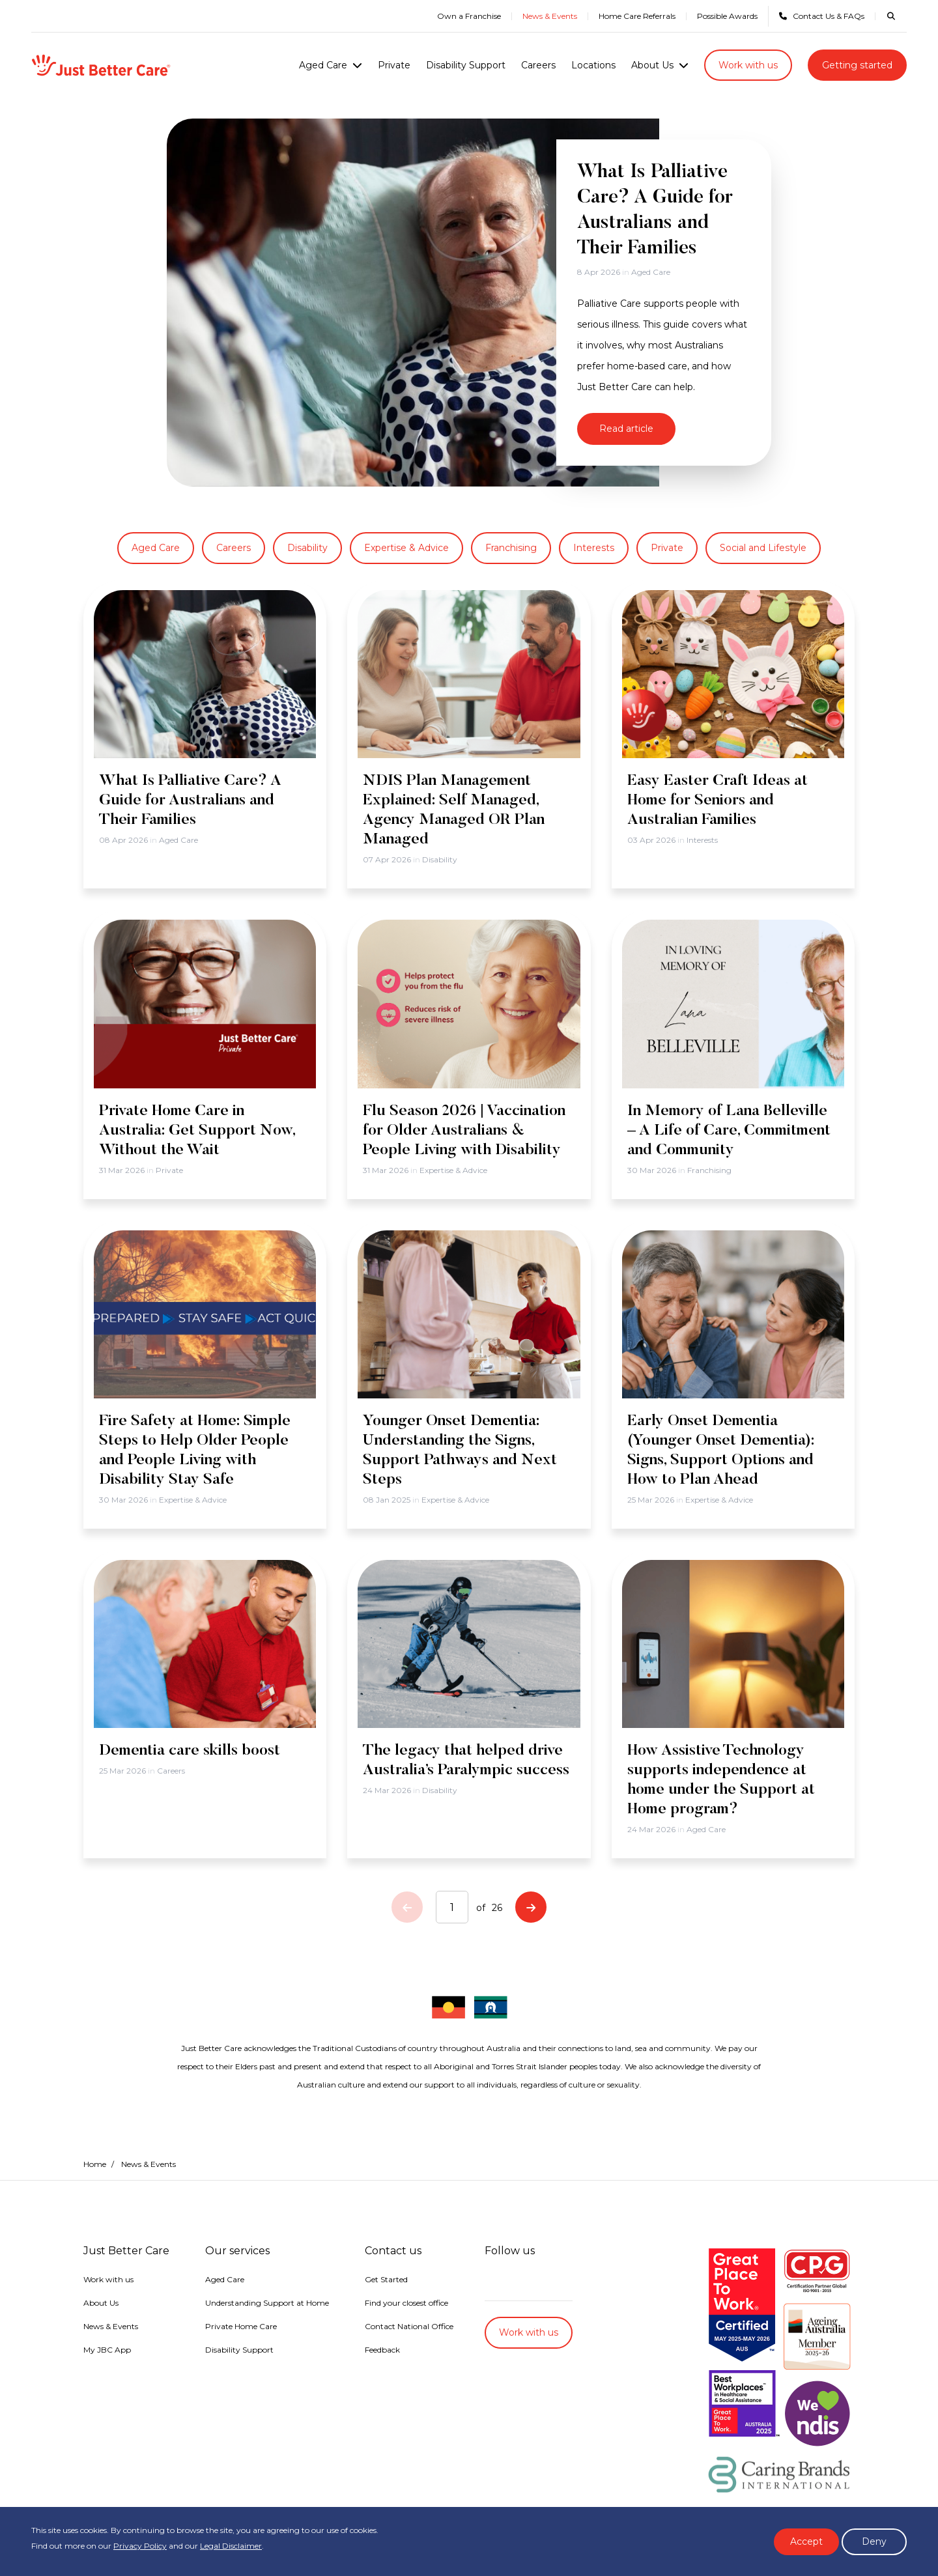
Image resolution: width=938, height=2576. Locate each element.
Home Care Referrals (637, 16)
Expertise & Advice (406, 548)
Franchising (511, 548)
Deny (874, 2541)
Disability (307, 548)
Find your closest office (406, 2303)
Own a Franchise (469, 16)
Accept (806, 2541)
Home (94, 2164)
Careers (538, 65)
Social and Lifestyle (763, 548)
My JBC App (107, 2350)
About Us (652, 65)
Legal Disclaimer (231, 2546)
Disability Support (465, 65)
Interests (593, 548)
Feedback (382, 2350)
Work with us (748, 65)
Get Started (386, 2279)
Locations (593, 65)
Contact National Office (409, 2326)
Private (394, 65)
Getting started (857, 65)
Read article (626, 428)
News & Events (549, 16)
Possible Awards (727, 16)
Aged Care (323, 65)
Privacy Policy (140, 2546)
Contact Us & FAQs (821, 16)
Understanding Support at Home (267, 2303)
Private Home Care (241, 2326)
